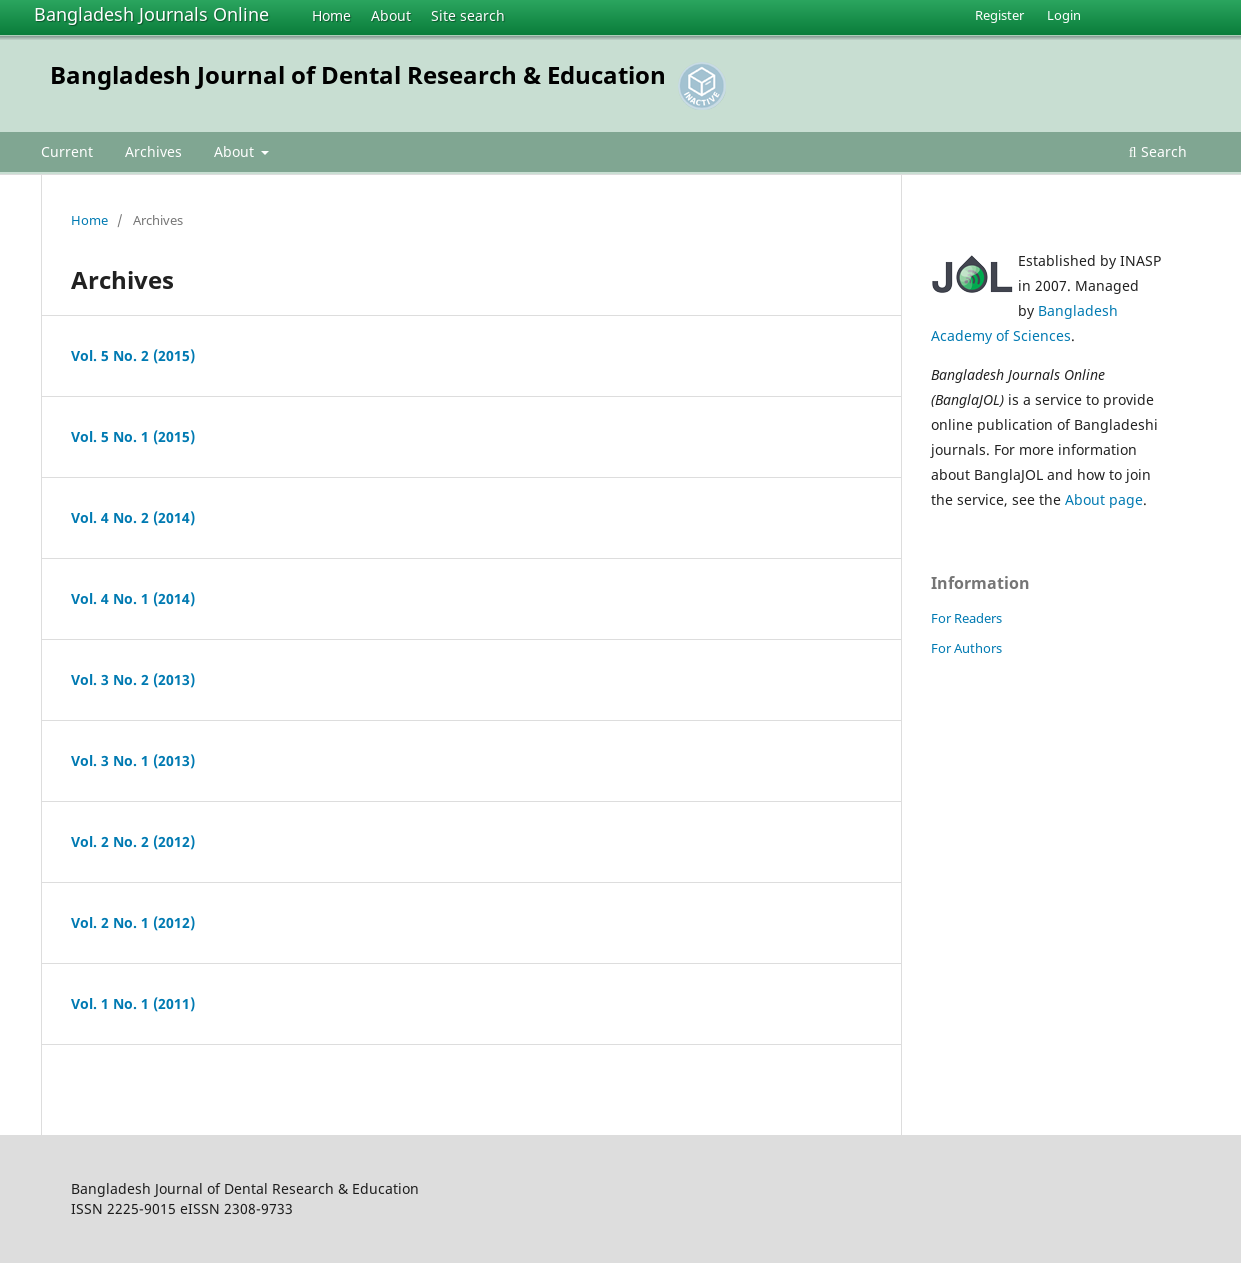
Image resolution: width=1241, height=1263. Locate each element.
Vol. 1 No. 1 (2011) (133, 1003)
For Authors (966, 648)
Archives (153, 151)
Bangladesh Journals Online (151, 14)
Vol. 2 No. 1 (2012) (133, 922)
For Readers (966, 618)
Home (331, 15)
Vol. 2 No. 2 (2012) (133, 841)
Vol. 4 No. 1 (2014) (133, 598)
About (391, 15)
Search (1158, 151)
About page (1104, 499)
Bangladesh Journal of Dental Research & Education (358, 74)
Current (67, 151)
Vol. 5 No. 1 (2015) (133, 436)
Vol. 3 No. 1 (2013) (133, 760)
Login (1064, 15)
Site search (468, 15)
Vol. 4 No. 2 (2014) (133, 517)
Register (999, 15)
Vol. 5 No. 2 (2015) (133, 355)
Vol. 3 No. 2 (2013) (133, 679)
